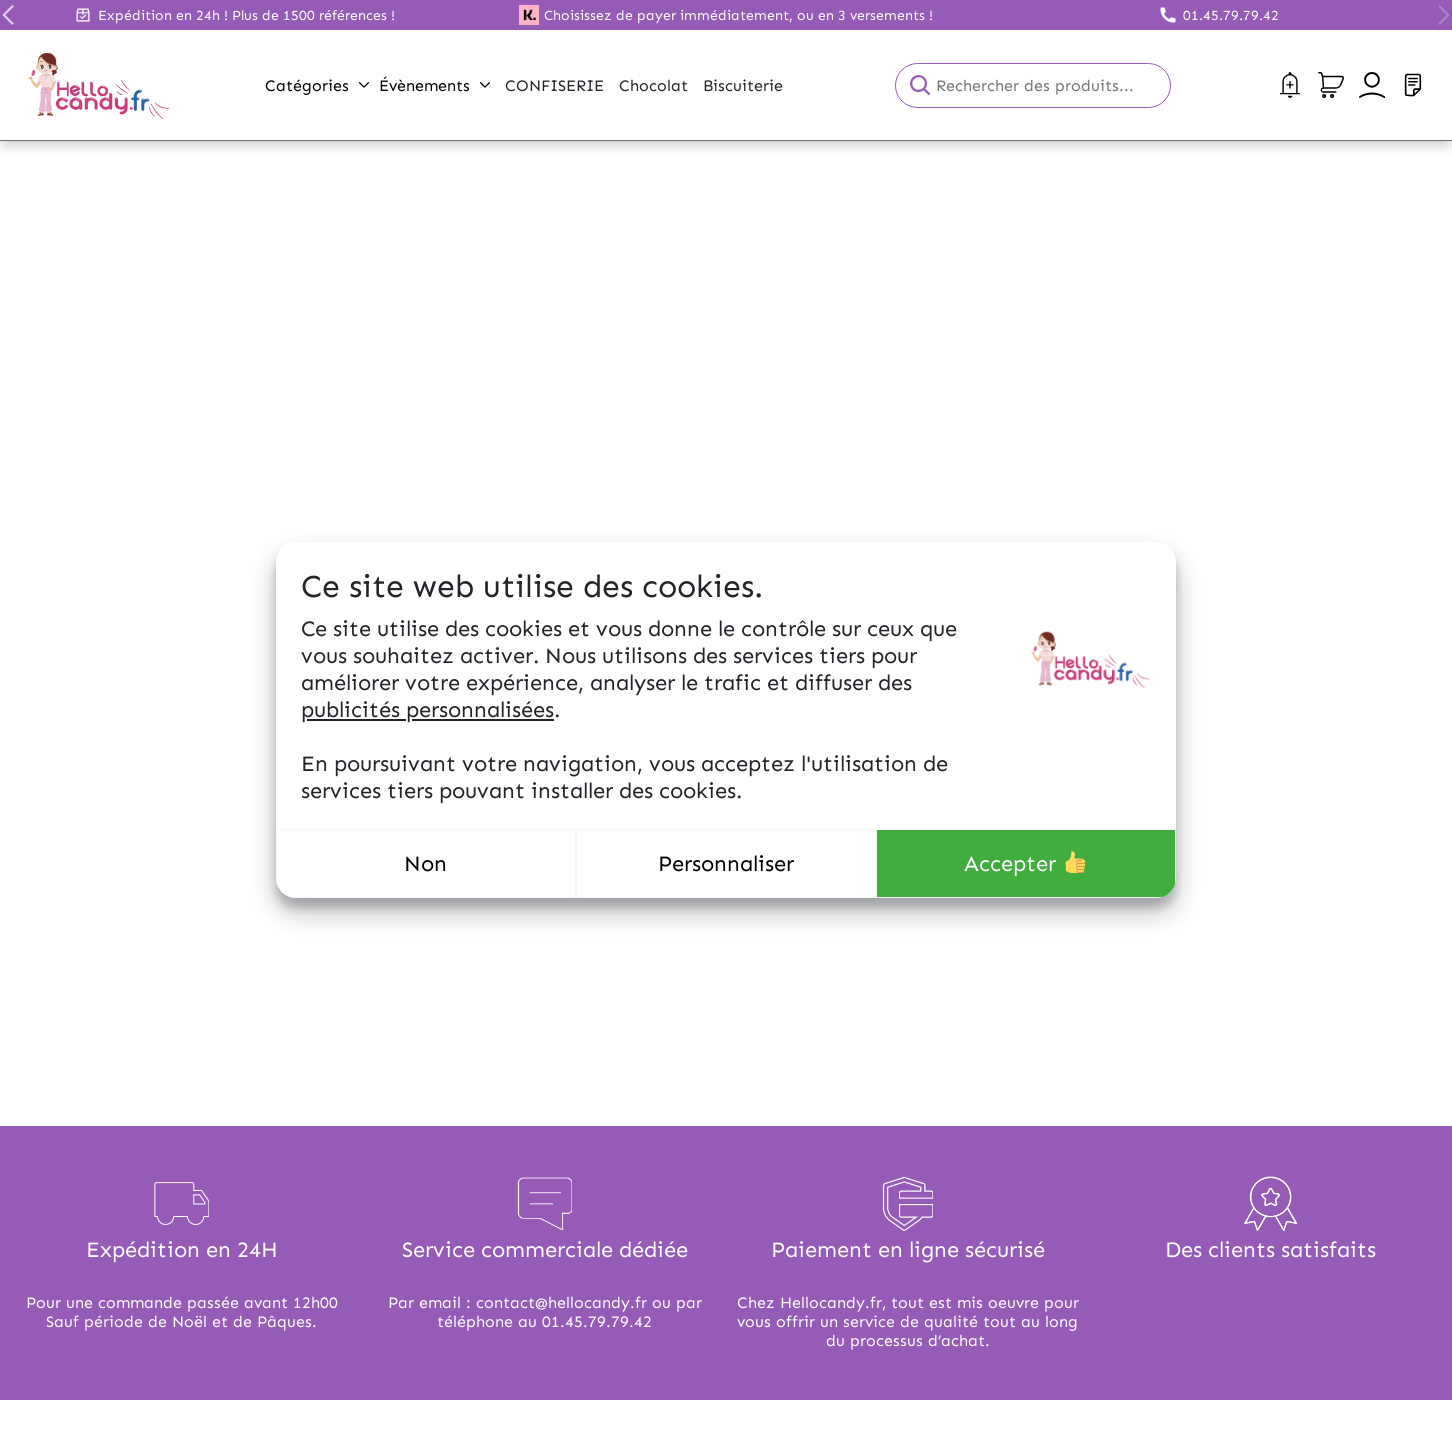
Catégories (317, 85)
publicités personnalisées (427, 709)
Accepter (1025, 863)
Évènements (434, 85)
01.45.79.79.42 (1231, 15)
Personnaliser (726, 863)
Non (425, 863)
